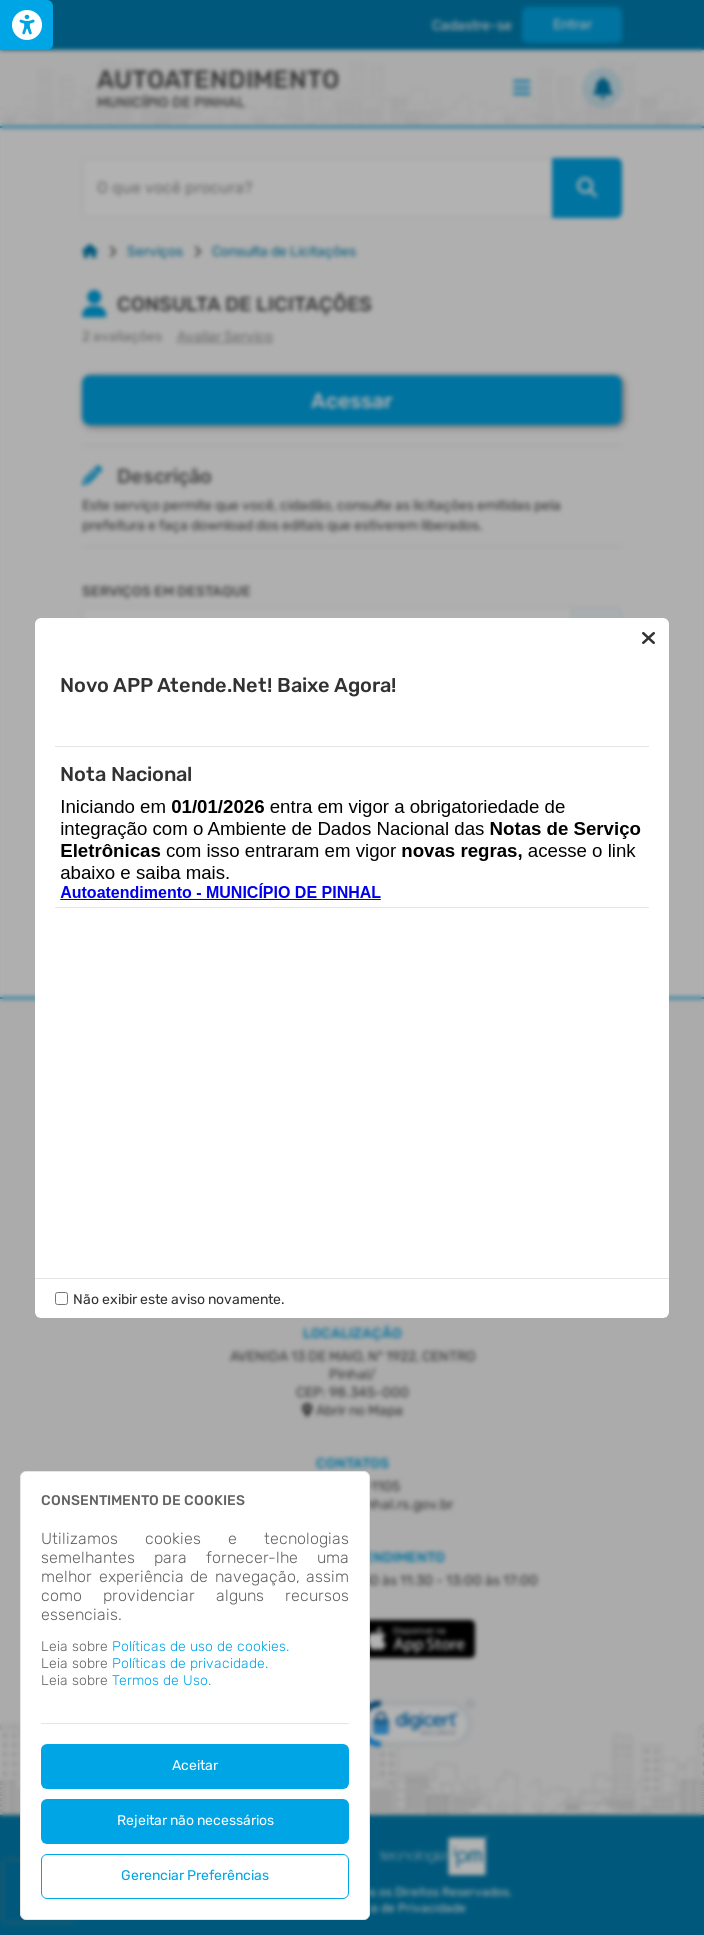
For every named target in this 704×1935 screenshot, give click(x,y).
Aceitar (195, 1765)
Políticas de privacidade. (190, 1663)
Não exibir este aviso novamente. (179, 1299)
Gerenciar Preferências (195, 1875)
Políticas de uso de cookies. (200, 1646)
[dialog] (195, 1695)
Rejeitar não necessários (195, 1820)
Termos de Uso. (161, 1680)
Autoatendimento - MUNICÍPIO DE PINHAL (220, 892)
